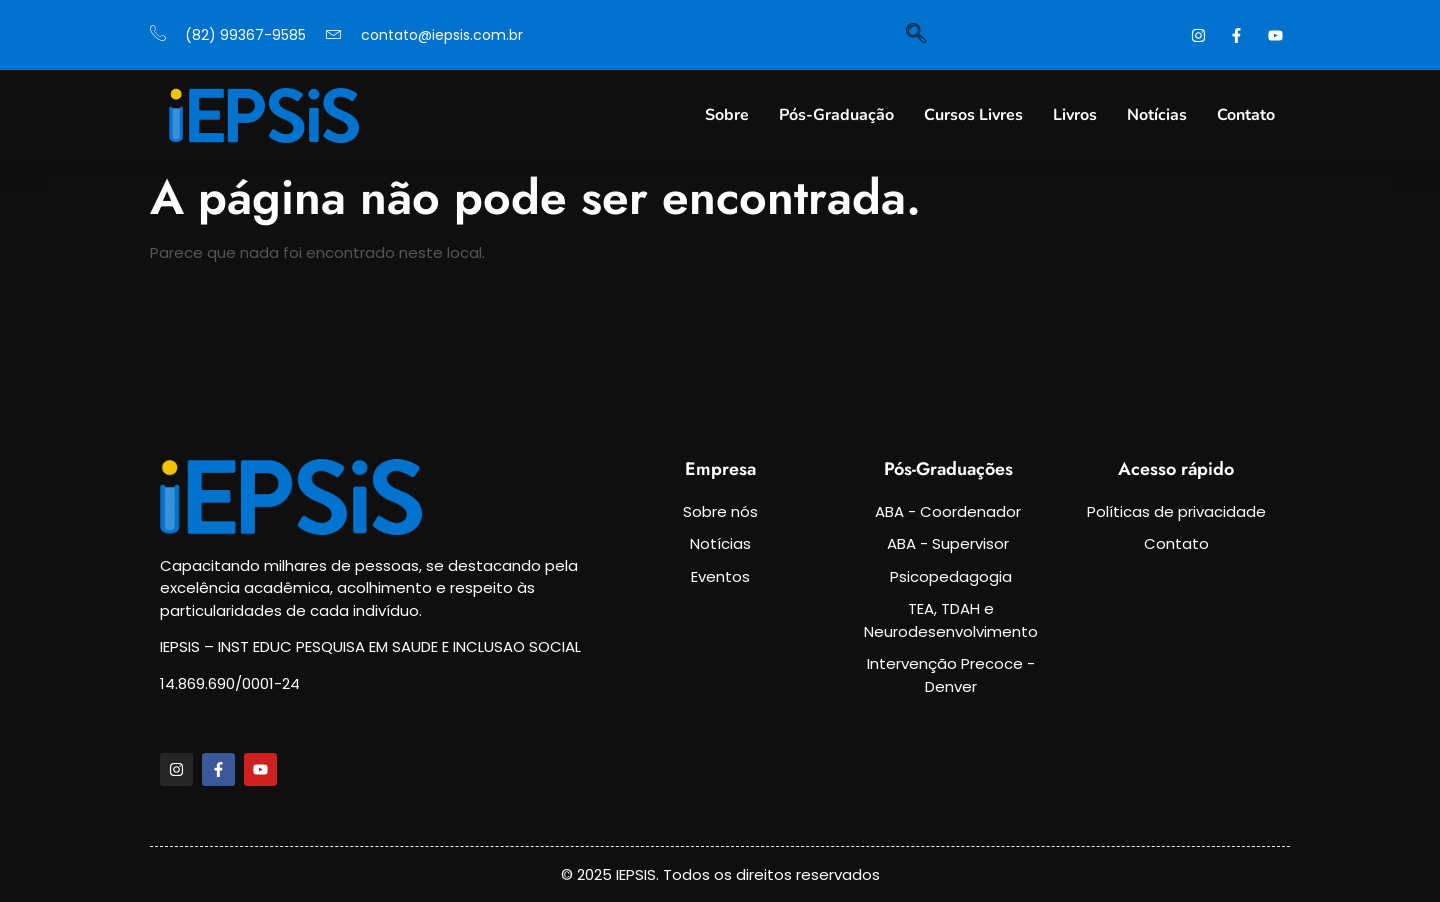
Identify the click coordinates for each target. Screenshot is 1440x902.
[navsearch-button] (916, 35)
